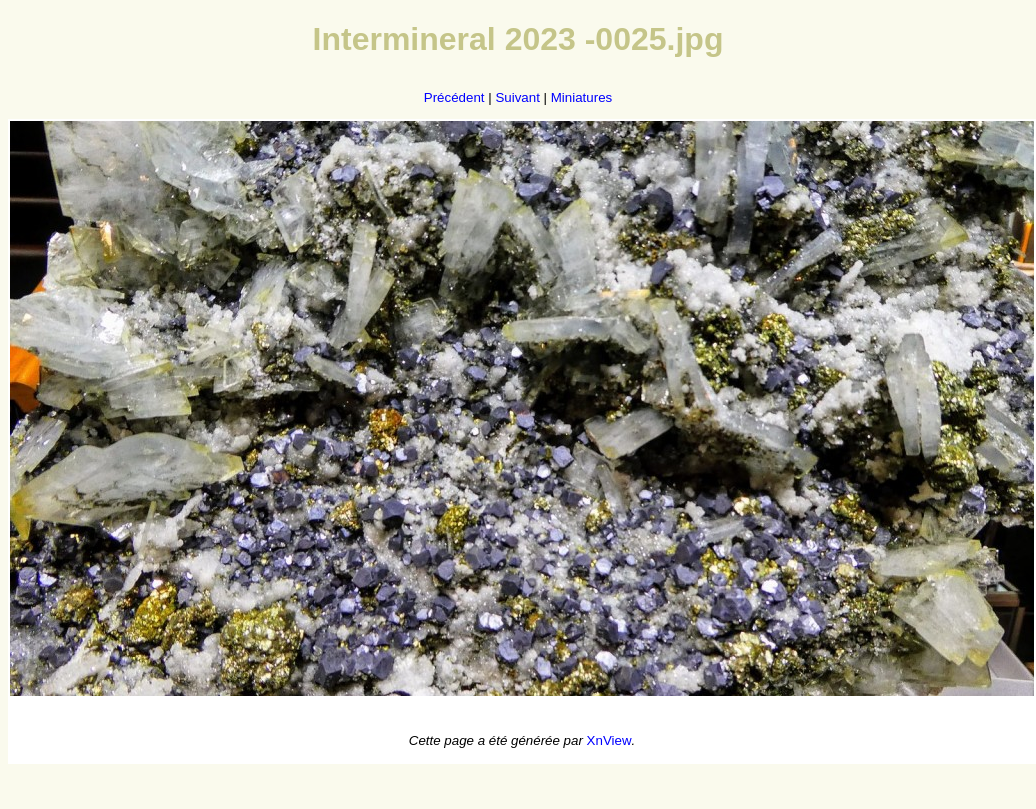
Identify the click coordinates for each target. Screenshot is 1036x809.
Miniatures (581, 97)
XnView (609, 740)
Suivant (517, 97)
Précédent (454, 97)
